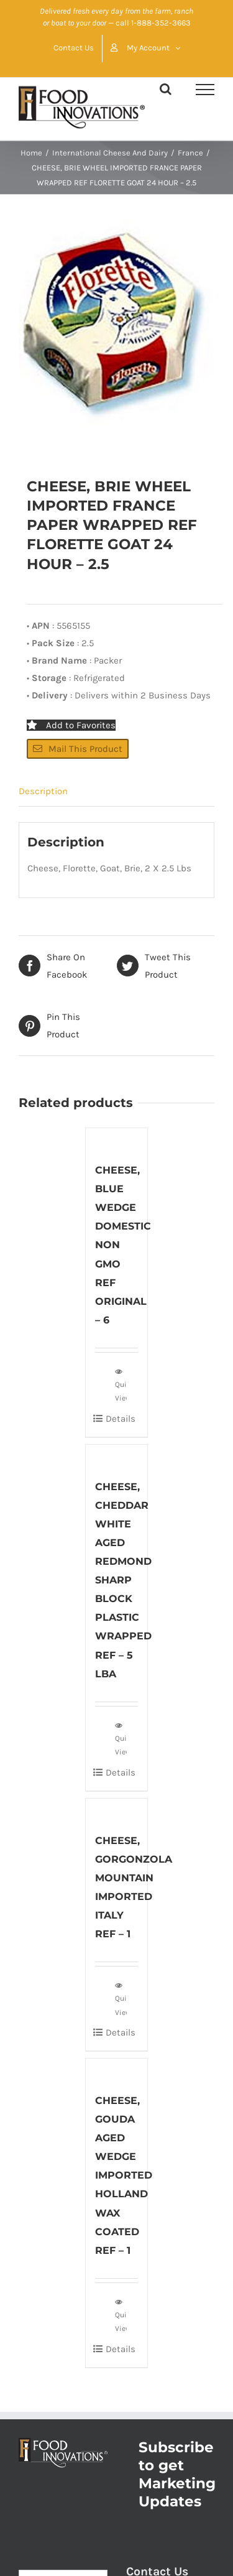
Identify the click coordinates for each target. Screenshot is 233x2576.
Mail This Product (77, 748)
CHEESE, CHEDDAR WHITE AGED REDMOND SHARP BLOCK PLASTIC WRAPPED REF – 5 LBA (123, 1580)
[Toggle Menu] (205, 89)
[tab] (116, 791)
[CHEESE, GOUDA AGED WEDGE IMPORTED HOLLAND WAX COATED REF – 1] (117, 2069)
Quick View (121, 1384)
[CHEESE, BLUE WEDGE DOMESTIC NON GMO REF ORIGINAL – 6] (117, 1138)
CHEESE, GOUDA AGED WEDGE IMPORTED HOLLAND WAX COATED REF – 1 (123, 2175)
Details (120, 1418)
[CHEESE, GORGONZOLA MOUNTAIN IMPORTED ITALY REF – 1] (117, 1809)
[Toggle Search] (165, 89)
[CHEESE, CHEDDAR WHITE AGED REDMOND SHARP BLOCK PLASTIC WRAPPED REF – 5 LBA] (117, 1455)
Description (43, 791)
